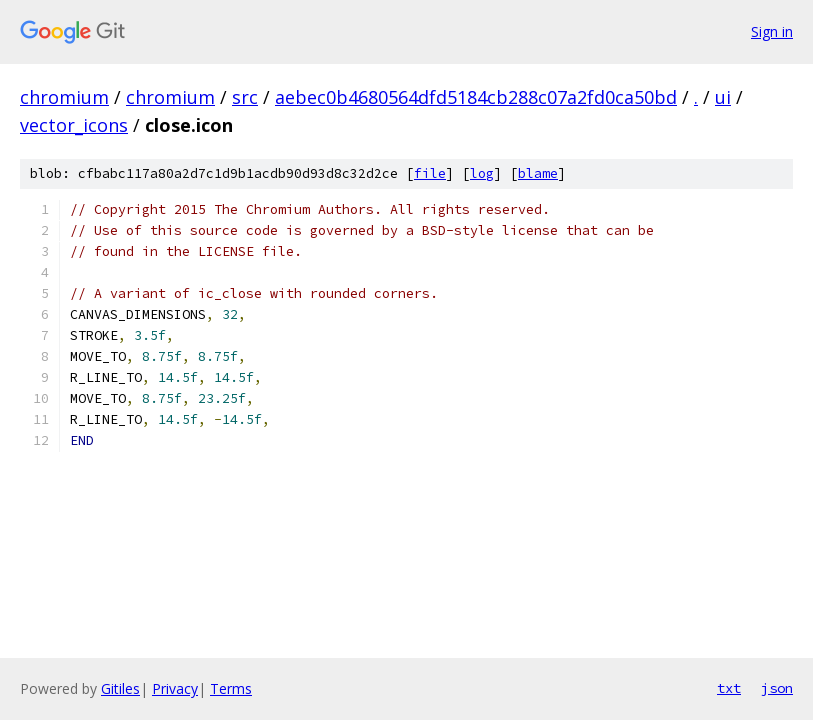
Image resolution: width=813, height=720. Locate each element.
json (777, 688)
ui (723, 97)
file (430, 173)
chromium (64, 97)
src (245, 97)
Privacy (175, 688)
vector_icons (74, 125)
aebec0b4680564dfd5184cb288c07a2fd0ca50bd (476, 97)
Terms (231, 688)
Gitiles (120, 688)
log (482, 173)
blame (538, 173)
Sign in (772, 31)
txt (729, 688)
